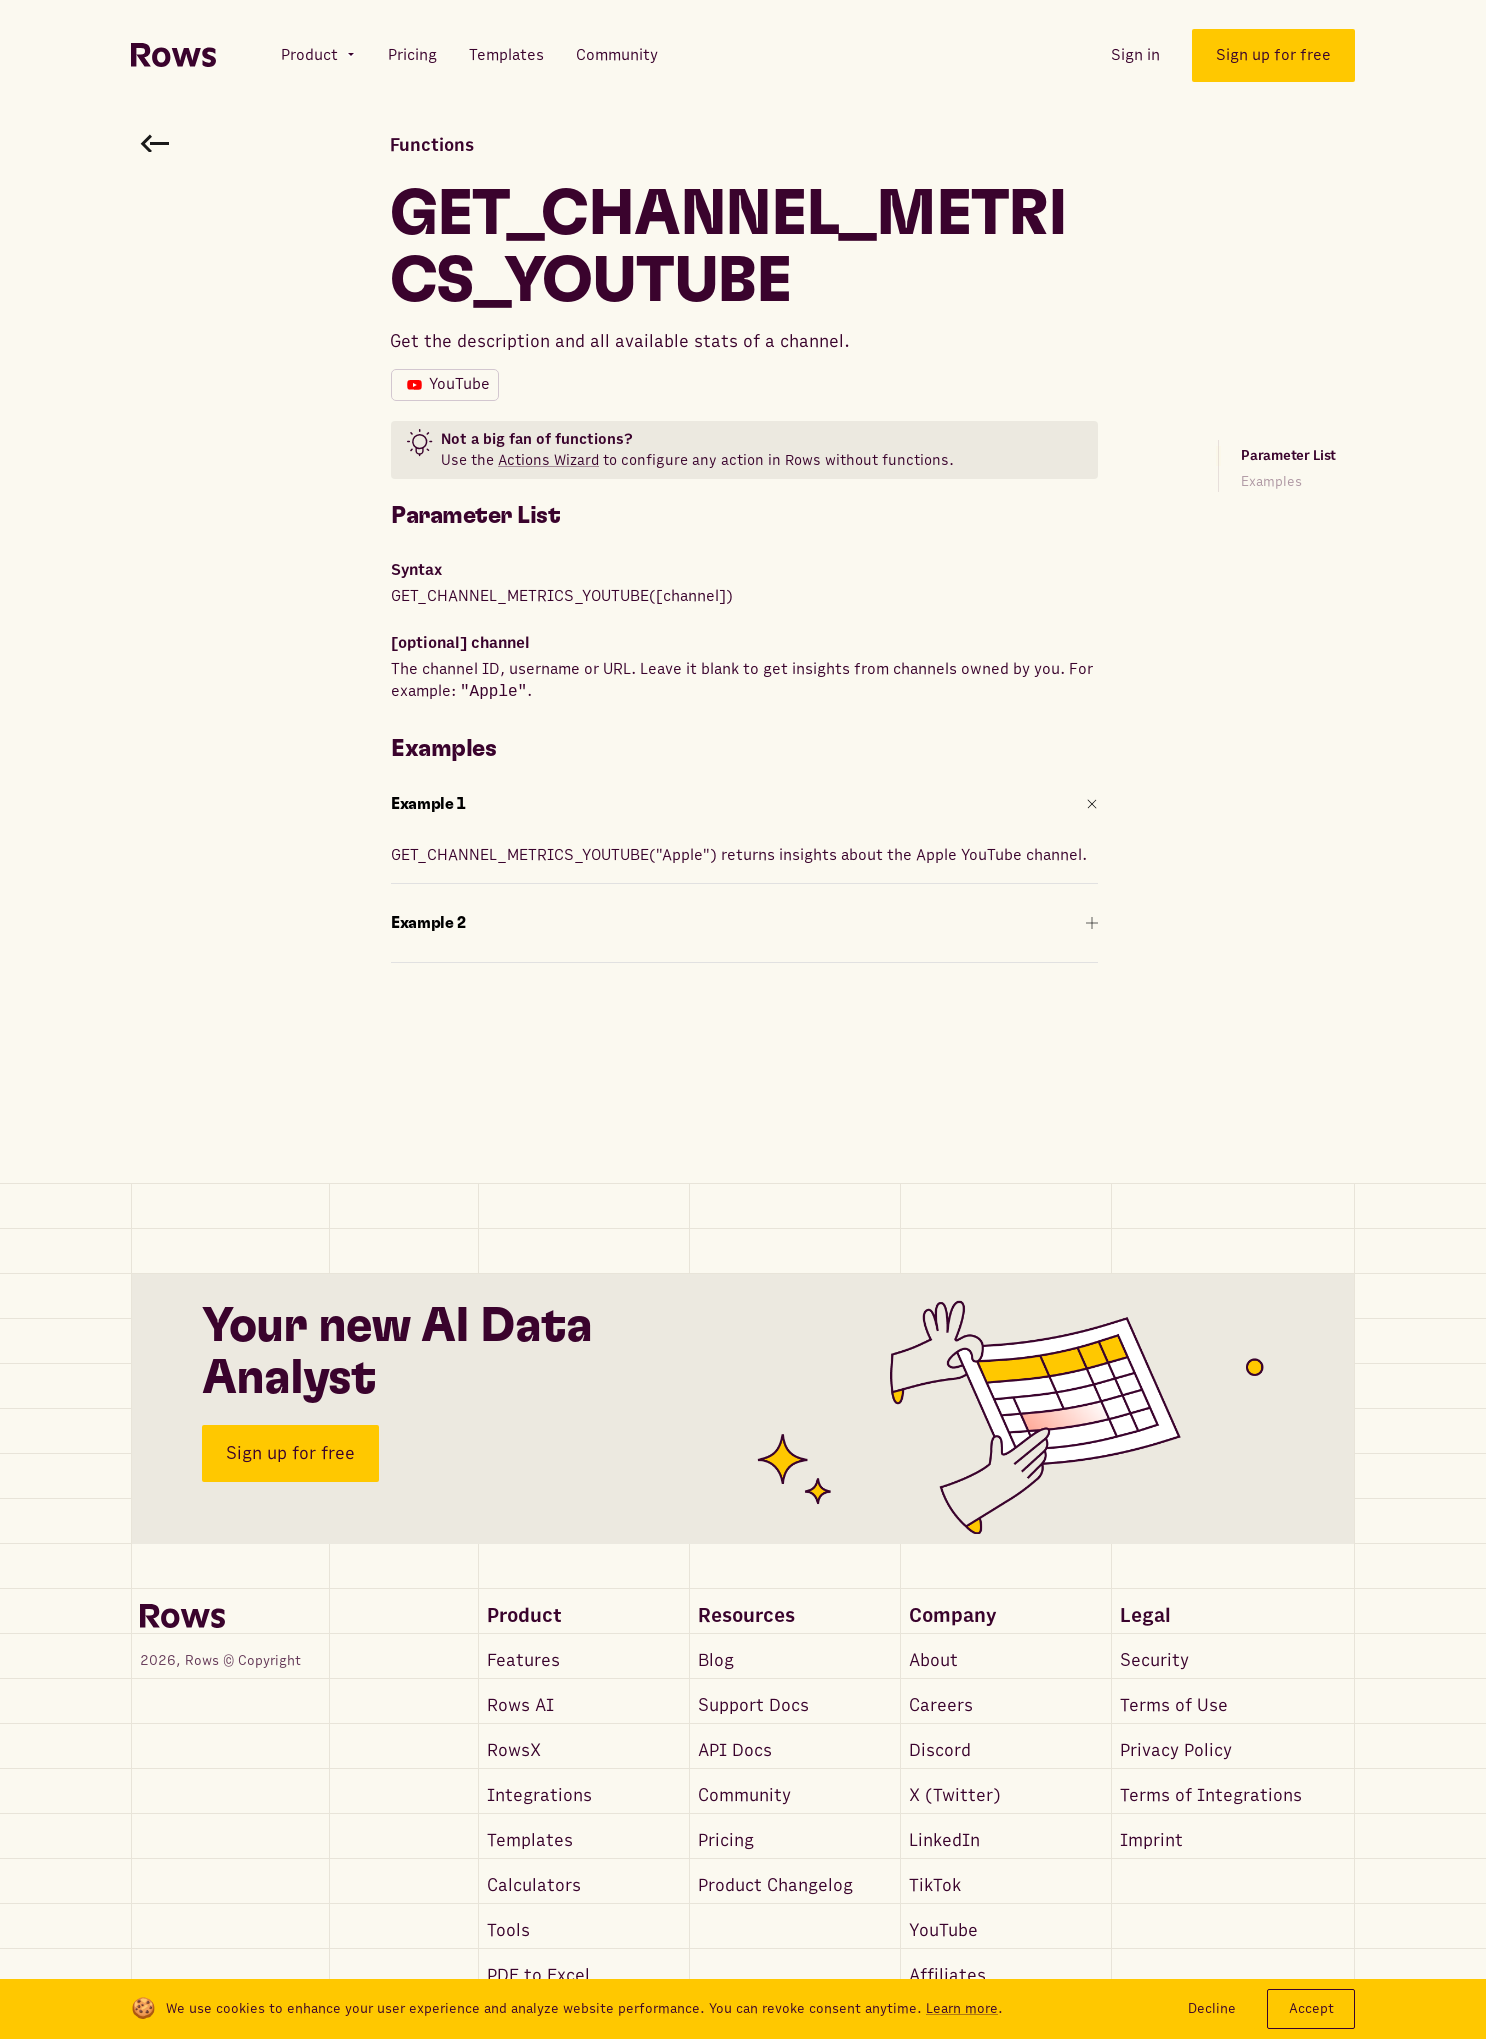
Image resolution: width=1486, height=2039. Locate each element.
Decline (1212, 2008)
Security (1154, 1660)
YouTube (943, 1930)
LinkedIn (944, 1840)
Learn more (962, 2009)
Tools (508, 1930)
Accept (1311, 2008)
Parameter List (1288, 455)
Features (523, 1660)
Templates (530, 1840)
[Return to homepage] (173, 55)
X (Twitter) (955, 1795)
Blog (716, 1660)
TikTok (935, 1885)
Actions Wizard (548, 460)
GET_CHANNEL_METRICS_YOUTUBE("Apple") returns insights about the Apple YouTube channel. (739, 855)
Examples (1271, 481)
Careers (941, 1705)
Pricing (726, 1840)
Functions (432, 145)
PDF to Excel (538, 1975)
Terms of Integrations (1211, 1795)
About (933, 1660)
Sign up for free (290, 1453)
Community (744, 1795)
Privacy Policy (1176, 1750)
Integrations (539, 1795)
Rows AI (520, 1705)
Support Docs (753, 1705)
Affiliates (947, 1975)
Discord (940, 1750)
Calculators (534, 1885)
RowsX (514, 1750)
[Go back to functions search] (155, 143)
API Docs (735, 1750)
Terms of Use (1174, 1705)
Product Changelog (775, 1885)
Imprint (1151, 1840)
